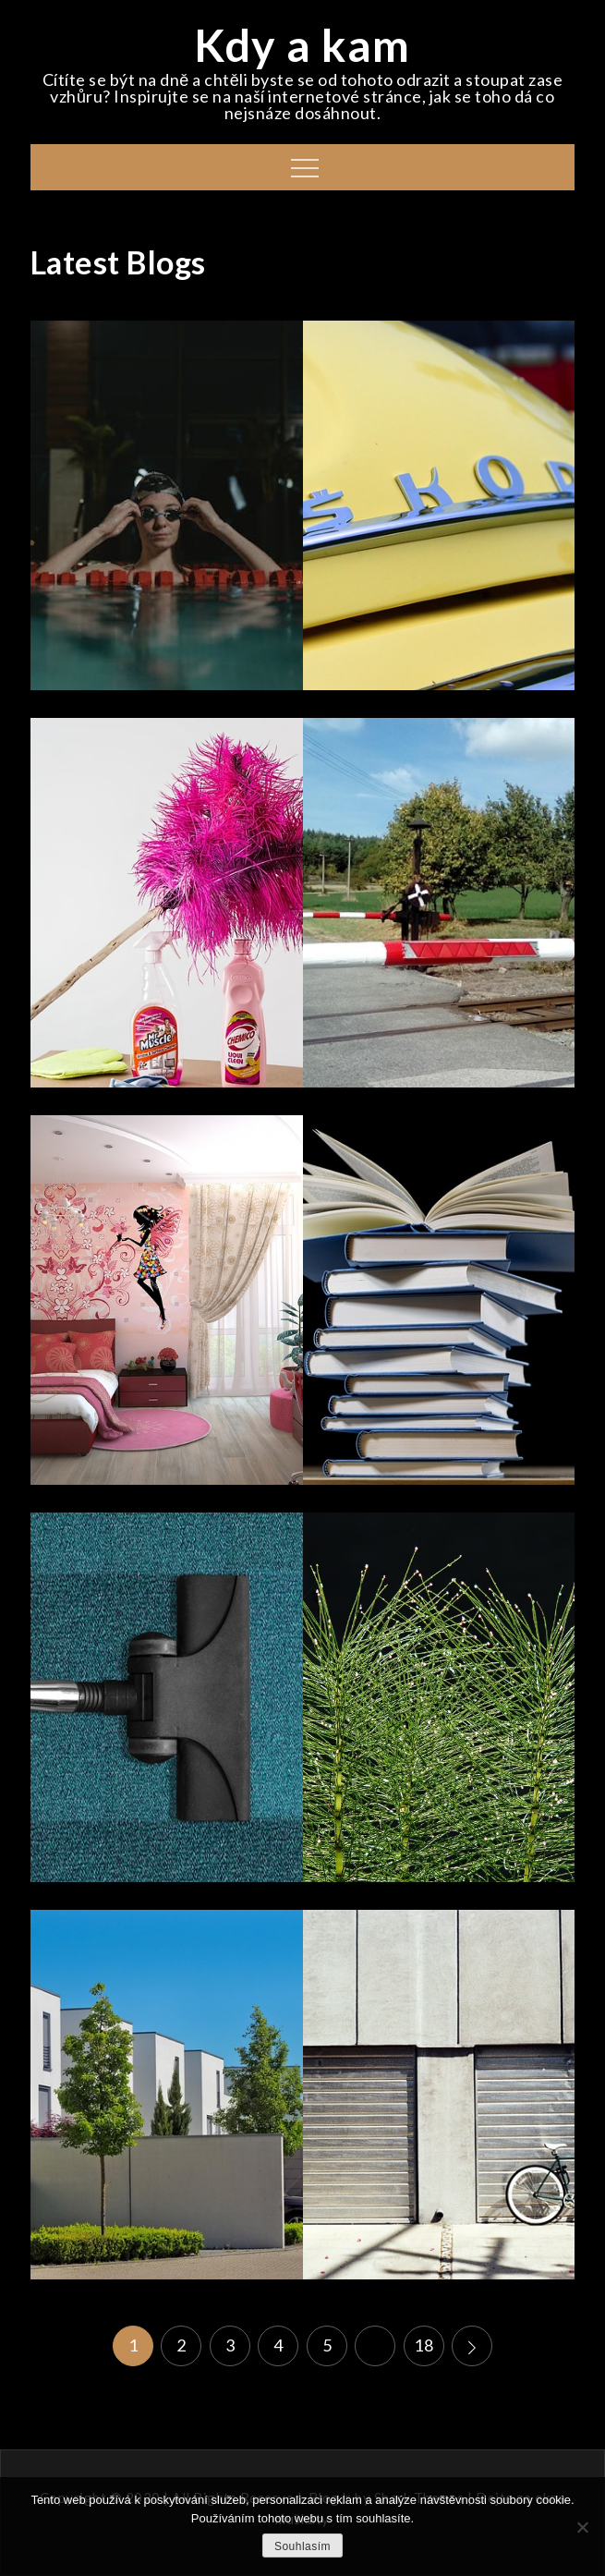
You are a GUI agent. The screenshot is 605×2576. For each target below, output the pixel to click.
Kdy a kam (302, 44)
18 (423, 2345)
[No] (582, 2527)
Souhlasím (302, 2546)
